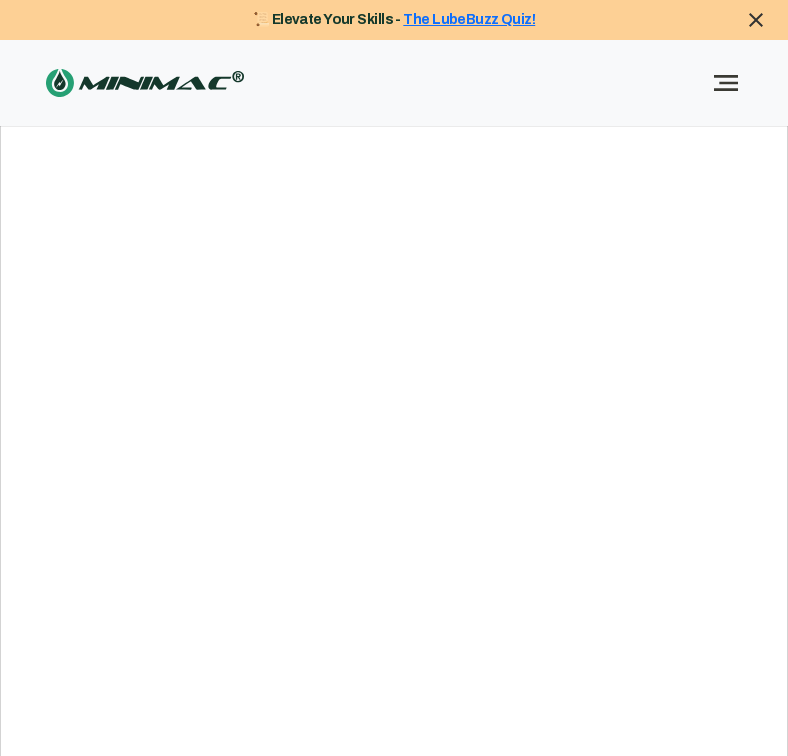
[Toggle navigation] (726, 83)
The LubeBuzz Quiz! (469, 19)
